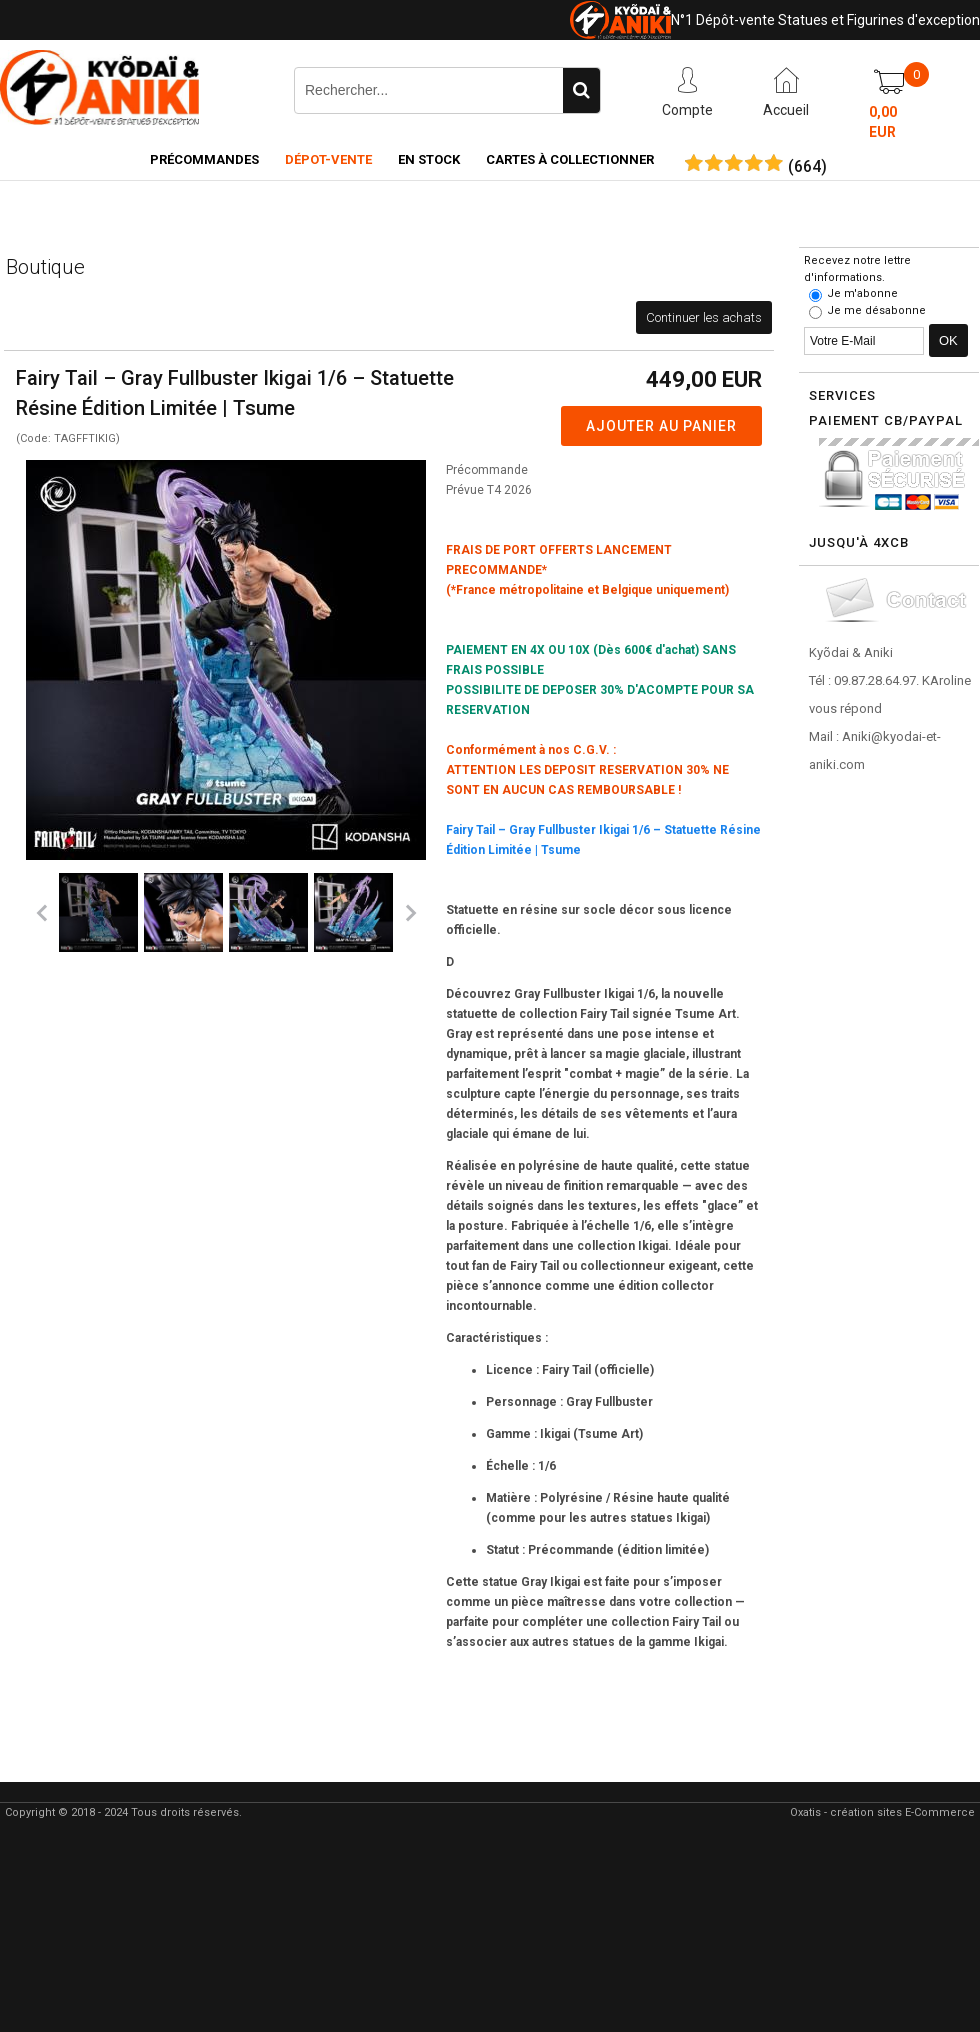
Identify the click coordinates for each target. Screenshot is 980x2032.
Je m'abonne (862, 293)
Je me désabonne (876, 310)
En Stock (429, 159)
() (807, 167)
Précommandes (204, 159)
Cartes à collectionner (570, 159)
